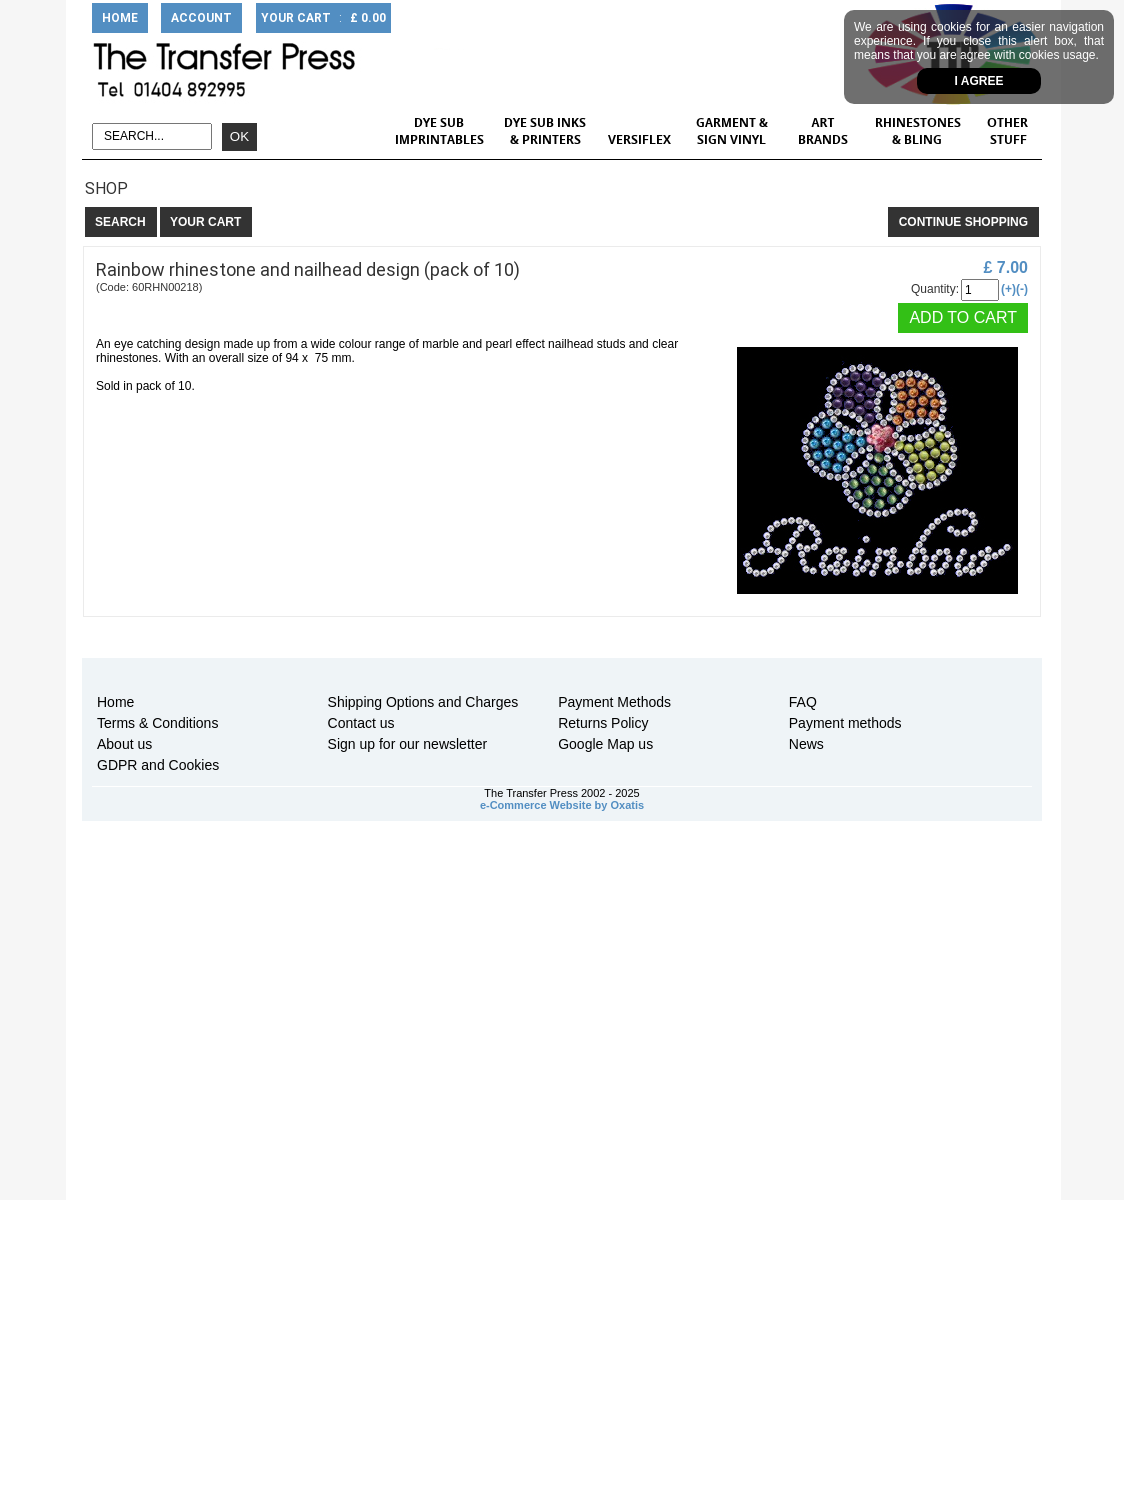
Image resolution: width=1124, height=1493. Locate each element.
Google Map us (605, 744)
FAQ (803, 702)
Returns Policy (603, 723)
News (806, 744)
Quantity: (935, 289)
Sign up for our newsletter (408, 744)
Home (115, 702)
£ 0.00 (368, 18)
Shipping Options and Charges (423, 702)
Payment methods (845, 723)
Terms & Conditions (157, 723)
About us (124, 744)
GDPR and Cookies (158, 765)
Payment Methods (614, 702)
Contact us (361, 723)
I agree (979, 81)
